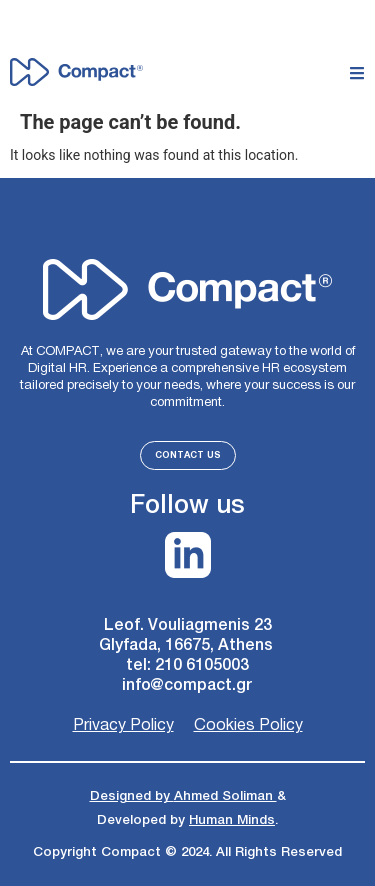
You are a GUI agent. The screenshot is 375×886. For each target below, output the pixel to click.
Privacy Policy (123, 725)
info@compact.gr (187, 685)
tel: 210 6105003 (187, 665)
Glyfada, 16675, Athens (188, 645)
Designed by (132, 796)
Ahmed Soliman (225, 796)
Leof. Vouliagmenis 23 (188, 625)
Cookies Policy (248, 725)
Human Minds (232, 820)
